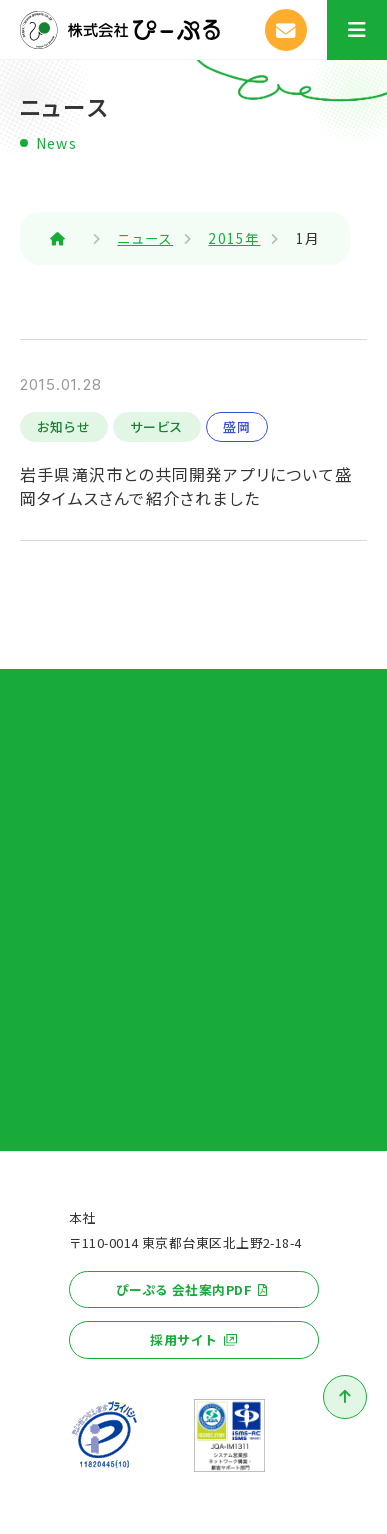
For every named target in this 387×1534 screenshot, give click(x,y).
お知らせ (64, 426)
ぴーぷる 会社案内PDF (184, 1289)
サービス (157, 426)
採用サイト (183, 1339)
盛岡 (237, 426)
